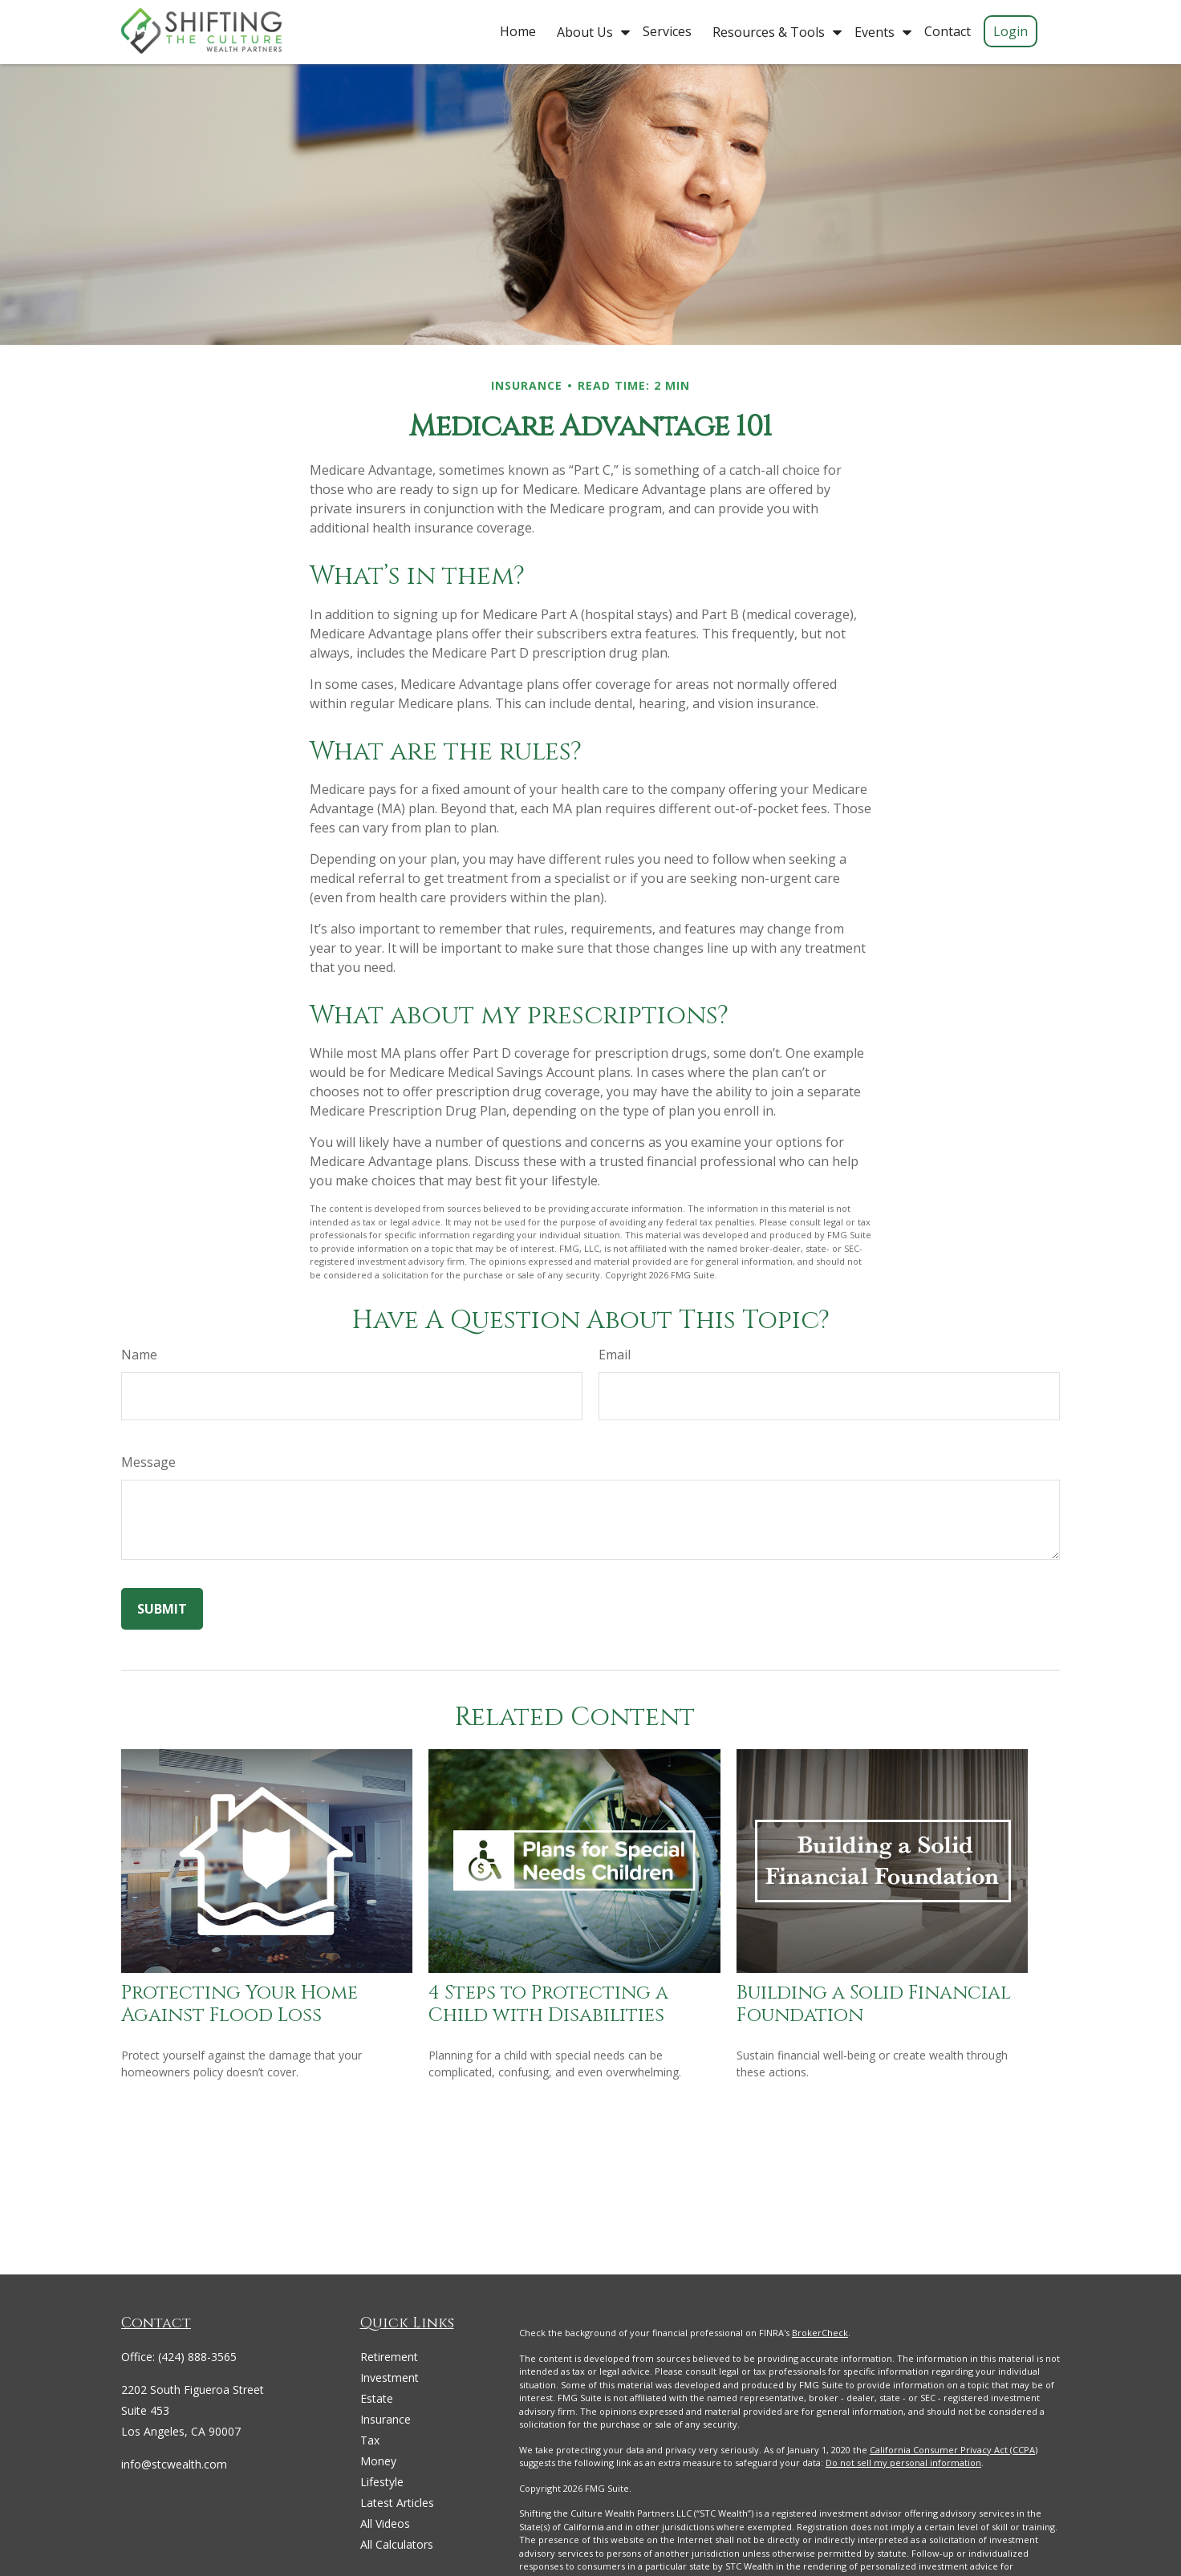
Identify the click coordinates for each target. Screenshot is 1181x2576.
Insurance (385, 2419)
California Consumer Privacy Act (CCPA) (953, 2450)
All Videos (385, 2523)
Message (148, 1462)
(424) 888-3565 (197, 2356)
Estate (376, 2398)
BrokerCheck (820, 2333)
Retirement (389, 2356)
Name (139, 1354)
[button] (517, 30)
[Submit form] (162, 1609)
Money (378, 2461)
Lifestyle (382, 2481)
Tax (369, 2440)
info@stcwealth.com (174, 2464)
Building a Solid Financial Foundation (874, 2004)
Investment (389, 2377)
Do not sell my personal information (903, 2463)
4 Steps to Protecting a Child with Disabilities (548, 2004)
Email (615, 1354)
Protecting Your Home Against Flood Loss (239, 2004)
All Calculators (396, 2544)
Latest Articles (397, 2502)
